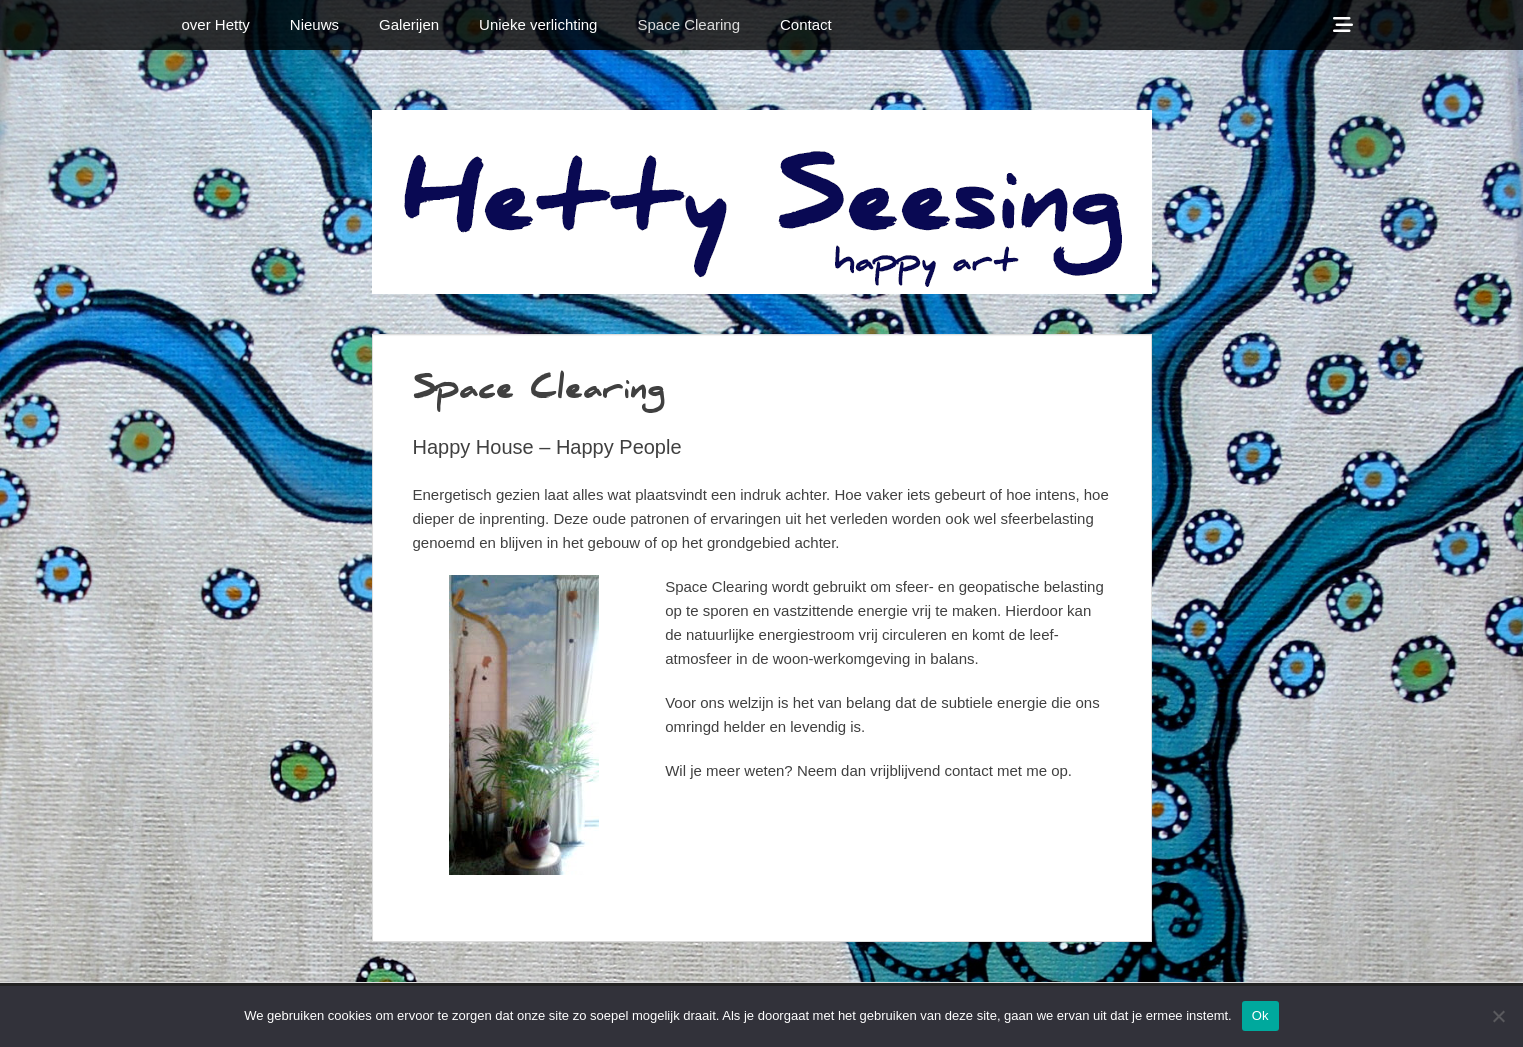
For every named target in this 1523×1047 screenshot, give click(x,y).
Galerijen (409, 24)
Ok (1260, 1015)
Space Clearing (688, 24)
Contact (806, 24)
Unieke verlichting (538, 24)
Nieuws (314, 24)
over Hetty (216, 24)
